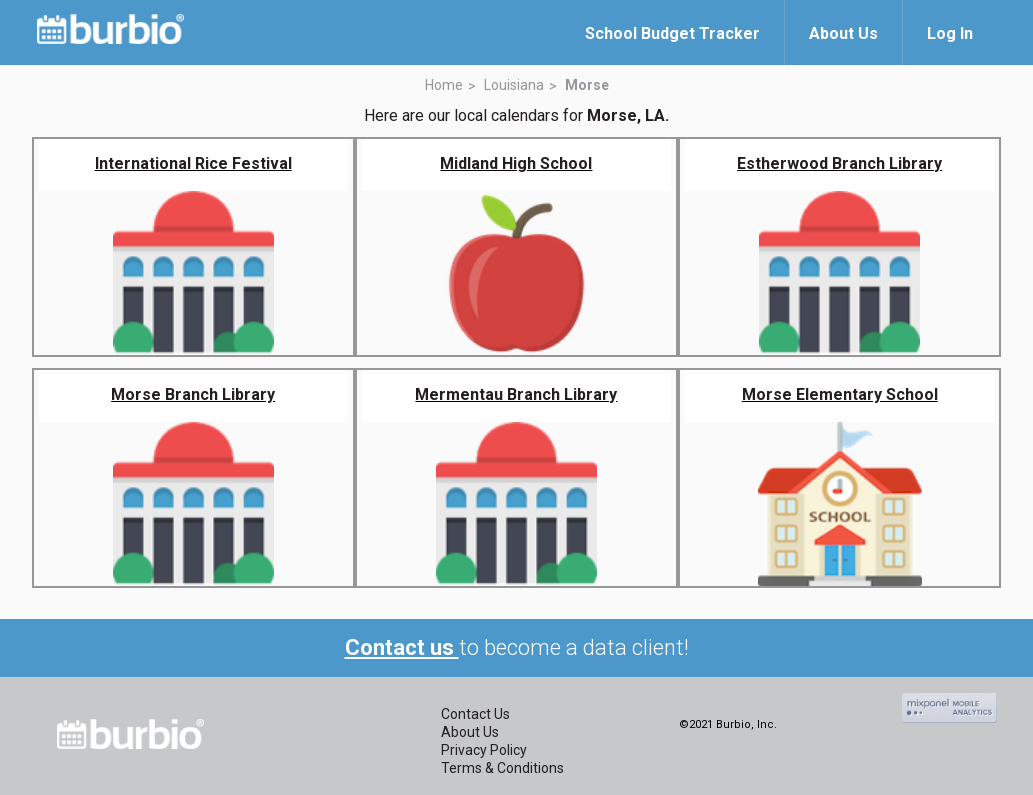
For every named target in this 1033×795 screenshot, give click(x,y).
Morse (587, 85)
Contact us (402, 647)
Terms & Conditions (502, 768)
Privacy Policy (484, 750)
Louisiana (514, 85)
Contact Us (475, 714)
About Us (470, 732)
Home (444, 85)
